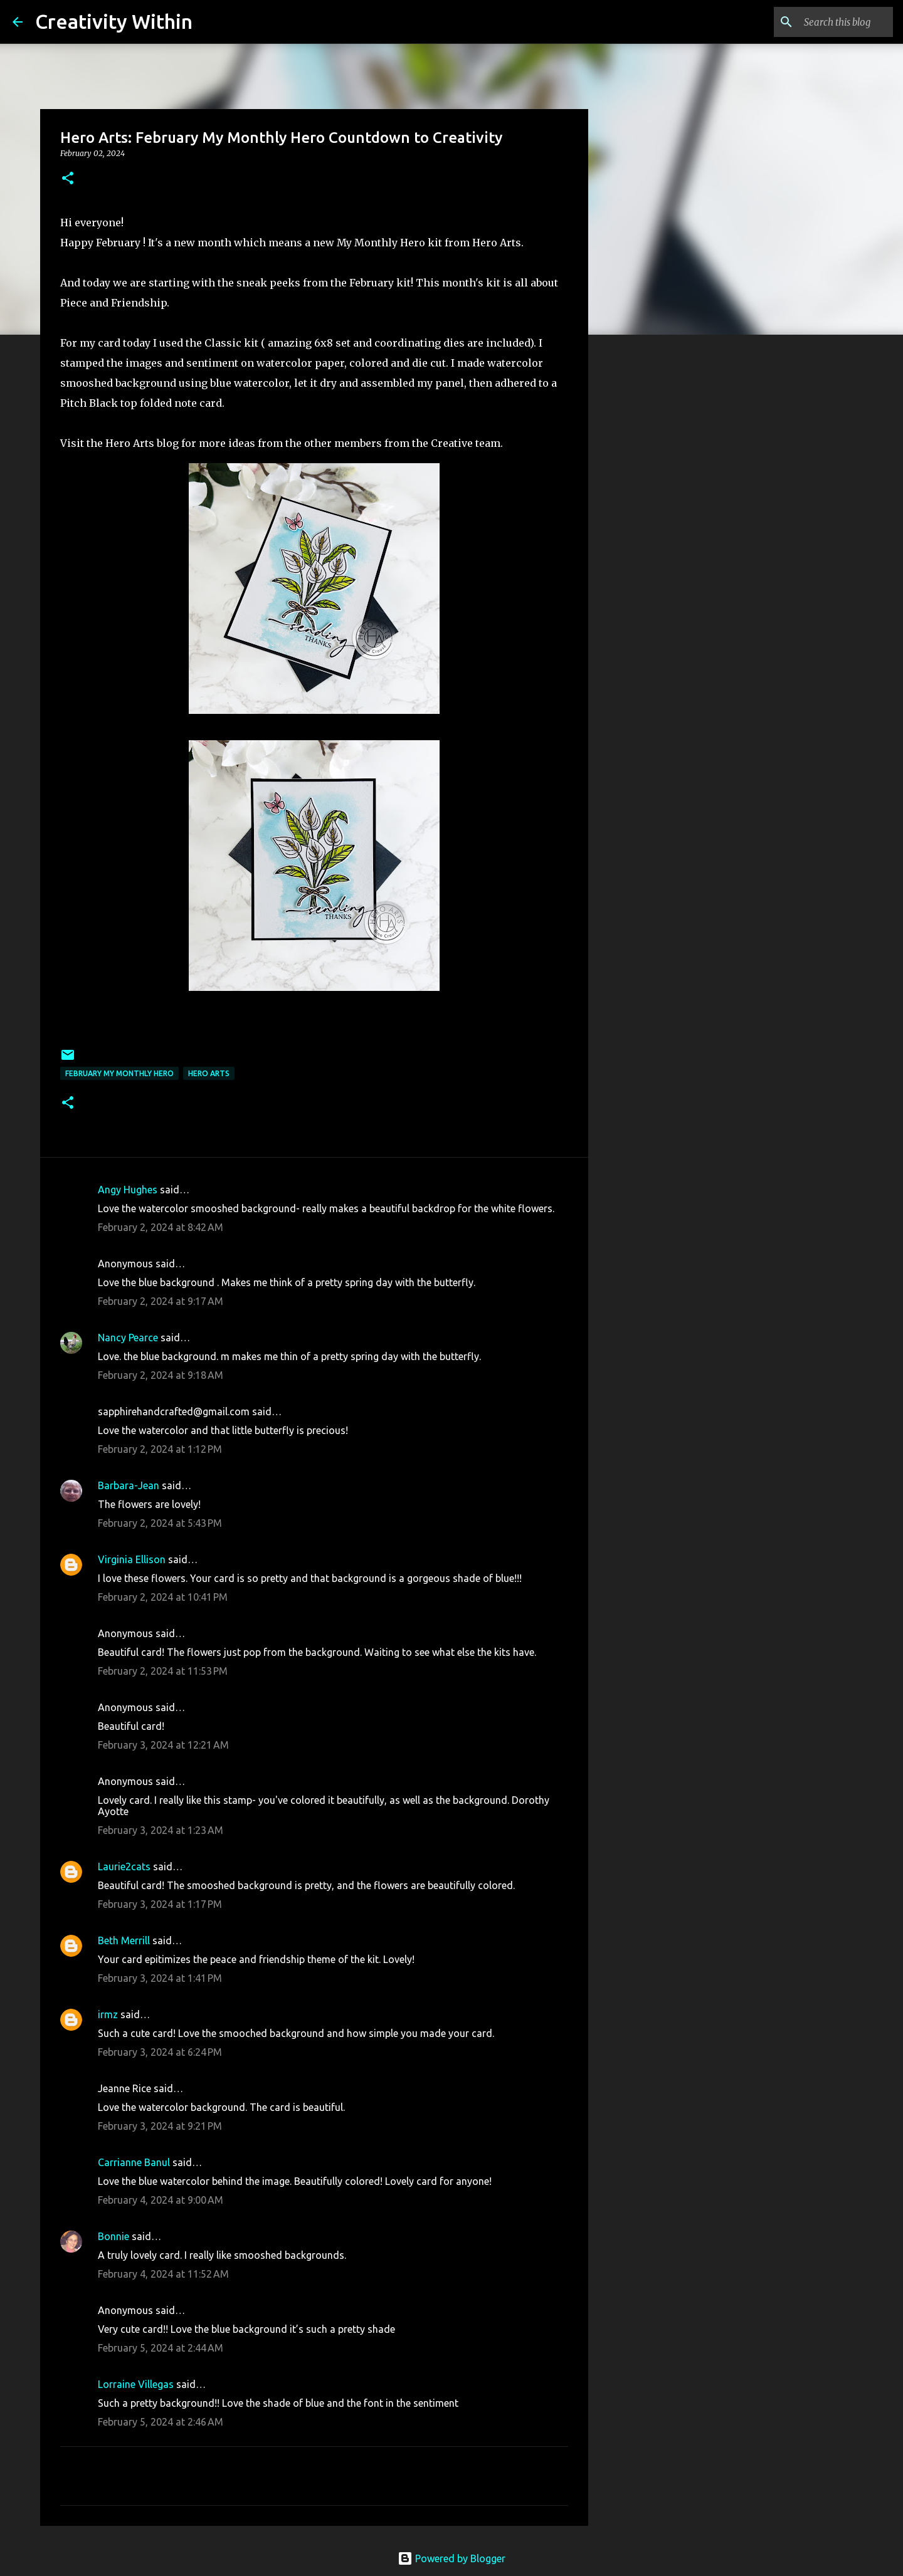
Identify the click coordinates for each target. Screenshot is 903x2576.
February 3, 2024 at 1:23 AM (160, 1830)
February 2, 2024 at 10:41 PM (163, 1597)
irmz (108, 2014)
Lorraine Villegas (136, 2384)
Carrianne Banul (134, 2162)
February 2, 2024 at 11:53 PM (163, 1671)
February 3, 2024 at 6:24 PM (160, 2052)
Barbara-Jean (128, 1485)
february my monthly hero (119, 1073)
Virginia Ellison (132, 1559)
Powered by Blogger (451, 2558)
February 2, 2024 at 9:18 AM (160, 1375)
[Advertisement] (652, 541)
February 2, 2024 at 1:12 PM (160, 1449)
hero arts (209, 1073)
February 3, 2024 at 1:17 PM (160, 1904)
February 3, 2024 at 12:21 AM (163, 1745)
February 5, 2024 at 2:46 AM (160, 2421)
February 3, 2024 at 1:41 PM (160, 1978)
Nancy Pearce (128, 1337)
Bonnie (113, 2236)
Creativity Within (114, 21)
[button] (67, 178)
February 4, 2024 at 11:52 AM (163, 2274)
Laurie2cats (124, 1866)
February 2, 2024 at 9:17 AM (160, 1301)
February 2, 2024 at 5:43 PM (160, 1523)
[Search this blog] (827, 22)
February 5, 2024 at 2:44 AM (160, 2347)
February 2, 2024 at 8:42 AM (160, 1227)
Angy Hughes (127, 1189)
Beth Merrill (124, 1940)
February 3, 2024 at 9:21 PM (160, 2126)
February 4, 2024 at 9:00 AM (160, 2200)
